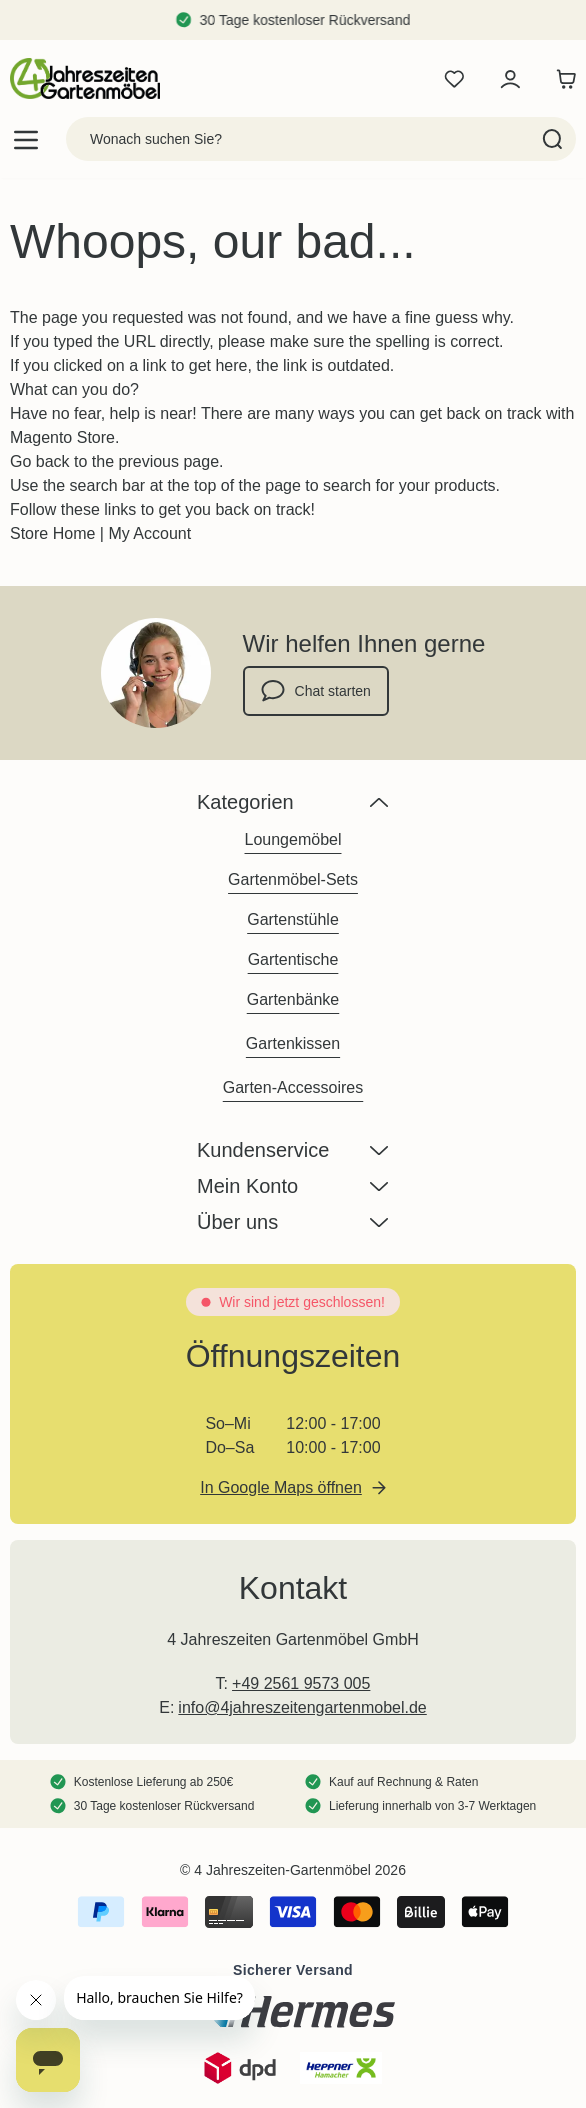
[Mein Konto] (510, 79)
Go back (40, 461)
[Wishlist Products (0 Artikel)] (454, 79)
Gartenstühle (293, 919)
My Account (149, 533)
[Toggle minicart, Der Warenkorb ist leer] (561, 79)
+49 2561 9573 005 (301, 1683)
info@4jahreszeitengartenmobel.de (302, 1707)
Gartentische (293, 959)
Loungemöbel (293, 839)
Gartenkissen (293, 1043)
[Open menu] (26, 139)
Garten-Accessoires (293, 1087)
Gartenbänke (293, 999)
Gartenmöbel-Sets (293, 879)
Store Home (52, 533)
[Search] (552, 139)
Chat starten (316, 691)
